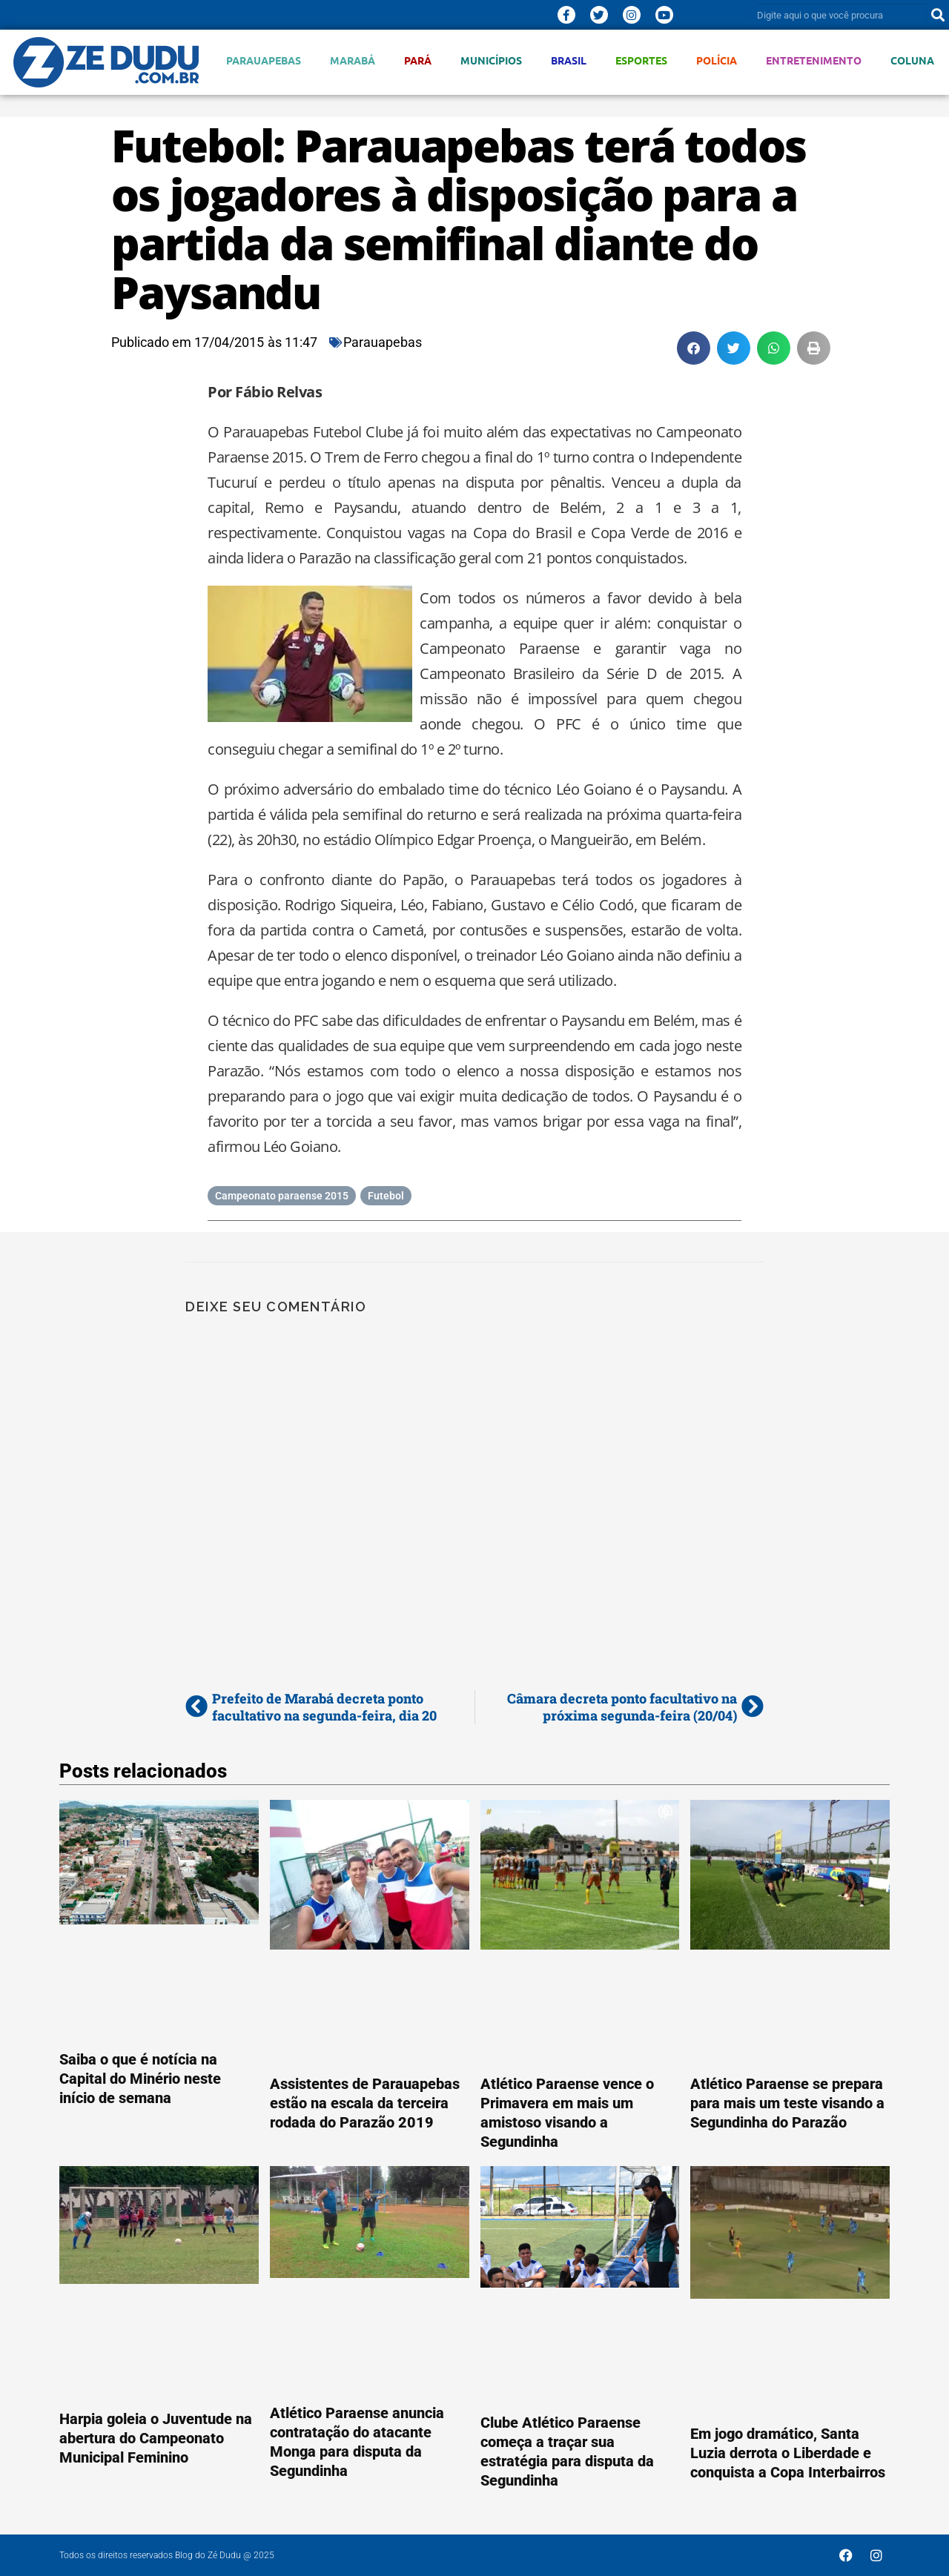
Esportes (641, 60)
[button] (693, 348)
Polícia (716, 60)
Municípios (491, 60)
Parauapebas (263, 60)
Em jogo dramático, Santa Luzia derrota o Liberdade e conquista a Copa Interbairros (787, 2453)
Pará (417, 60)
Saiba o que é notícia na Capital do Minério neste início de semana (140, 2078)
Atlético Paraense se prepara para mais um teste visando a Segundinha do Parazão (787, 2103)
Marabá (352, 60)
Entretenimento (814, 60)
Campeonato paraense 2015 (281, 1196)
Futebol (386, 1196)
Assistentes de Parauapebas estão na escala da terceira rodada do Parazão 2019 (365, 2103)
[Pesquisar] (938, 15)
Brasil (568, 60)
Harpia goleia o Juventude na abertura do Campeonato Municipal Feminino (155, 2438)
